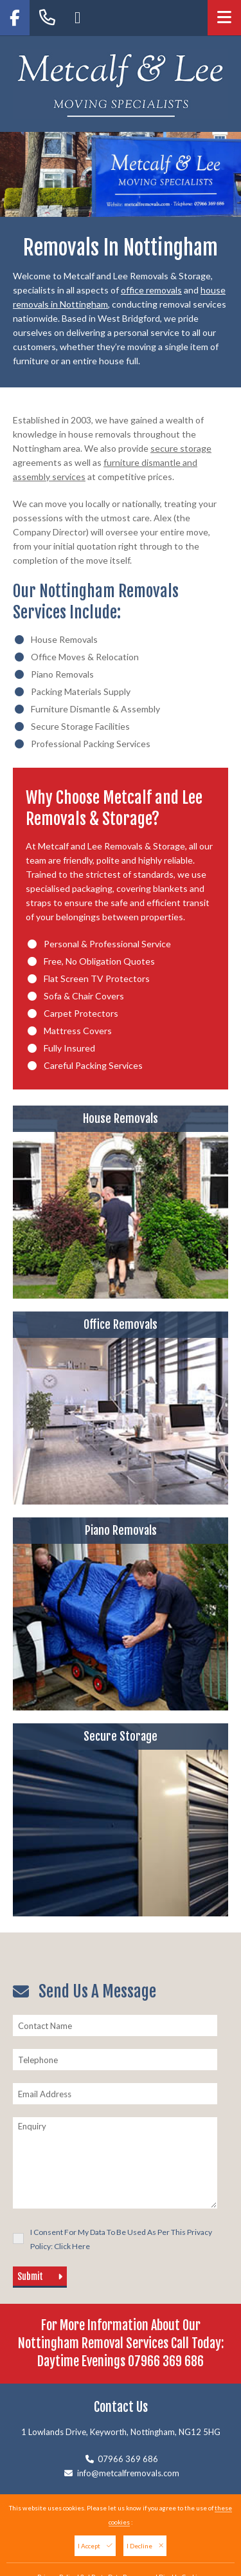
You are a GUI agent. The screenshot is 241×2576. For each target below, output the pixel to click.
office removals (151, 289)
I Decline (145, 2546)
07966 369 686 (166, 2361)
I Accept (95, 2546)
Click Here (72, 2246)
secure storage (180, 448)
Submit (39, 2276)
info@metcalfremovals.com (128, 2473)
